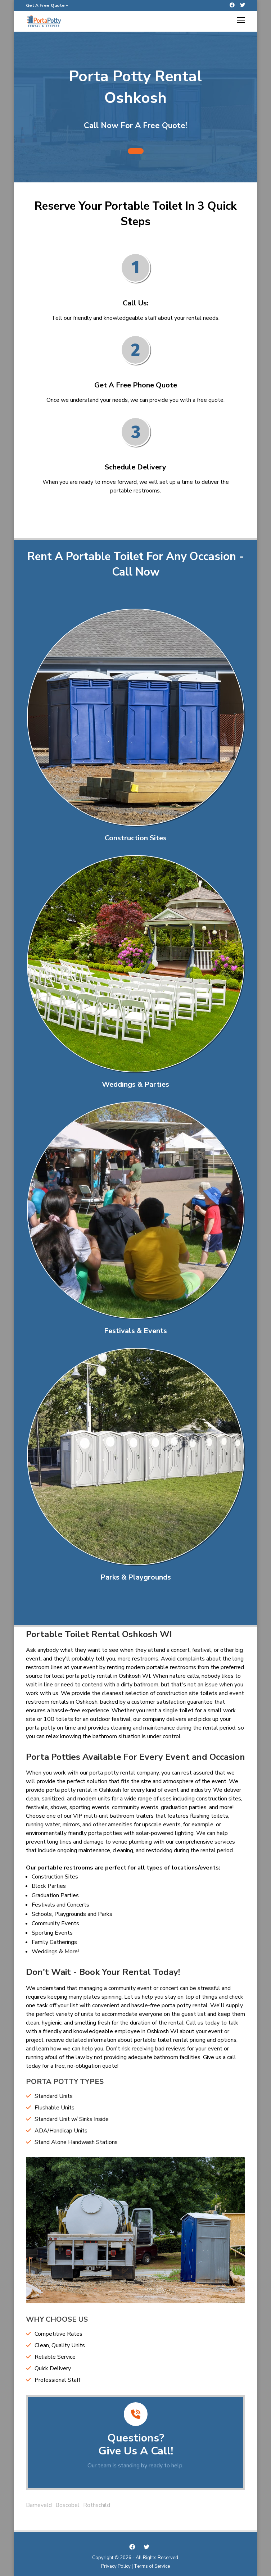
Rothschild (96, 2505)
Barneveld (39, 2505)
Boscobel (67, 2505)
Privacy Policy (116, 2566)
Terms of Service (152, 2566)
